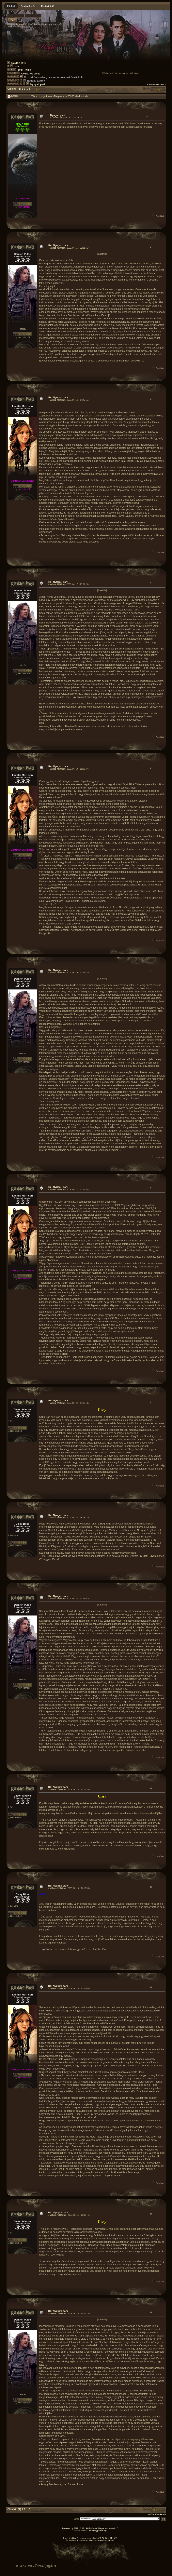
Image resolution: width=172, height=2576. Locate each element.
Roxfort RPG (18, 63)
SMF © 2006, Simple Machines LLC (102, 2528)
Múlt (17, 66)
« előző (150, 85)
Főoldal (11, 6)
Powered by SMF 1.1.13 (73, 2528)
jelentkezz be (40, 24)
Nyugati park (37, 84)
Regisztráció (47, 6)
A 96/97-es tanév (30, 73)
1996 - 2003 (24, 70)
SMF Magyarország (97, 2531)
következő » (160, 85)
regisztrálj (57, 24)
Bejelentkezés (28, 6)
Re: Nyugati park (58, 245)
